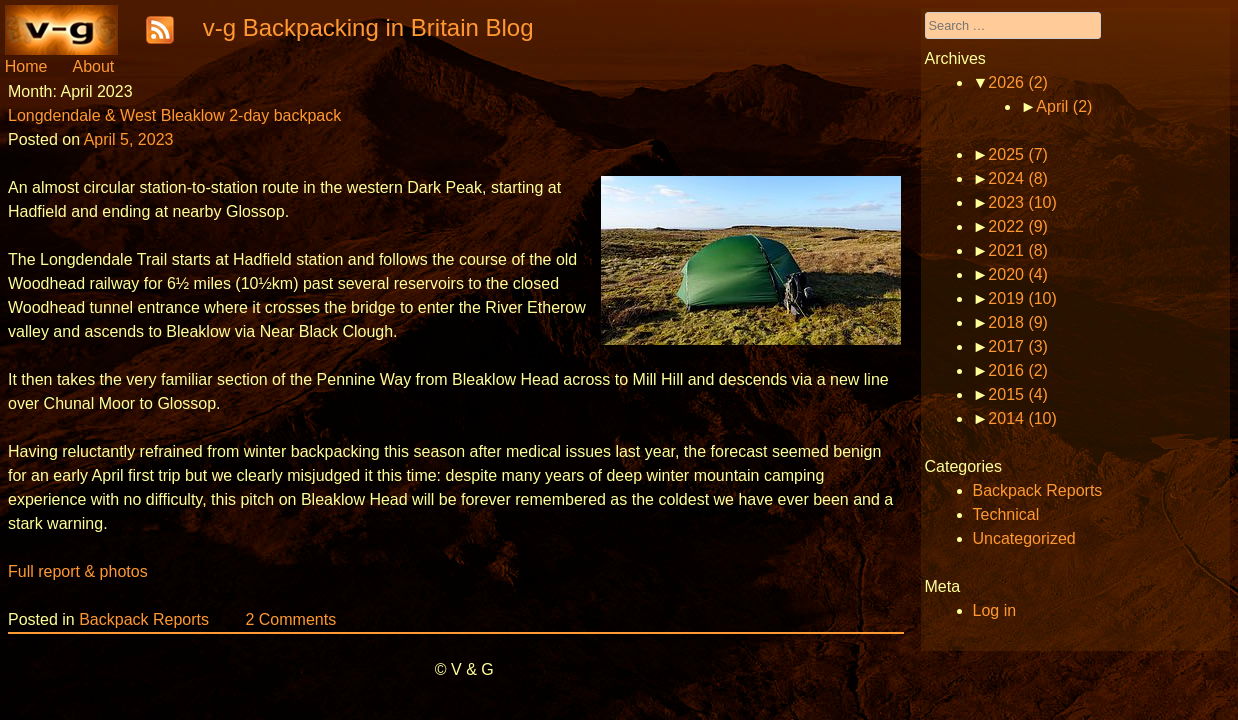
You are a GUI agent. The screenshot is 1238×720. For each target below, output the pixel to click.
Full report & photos (78, 571)
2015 (1018, 394)
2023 (1022, 202)
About (93, 66)
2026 (1018, 82)
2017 (1018, 346)
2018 (1018, 322)
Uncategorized (1024, 538)
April (1064, 106)
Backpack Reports (144, 619)
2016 (1018, 370)
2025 (1018, 154)
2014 (1022, 418)
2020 (1018, 274)
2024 (1018, 178)
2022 (1018, 226)
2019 (1022, 298)
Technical (1006, 514)
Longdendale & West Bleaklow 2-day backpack (174, 115)
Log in (995, 610)
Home (26, 66)
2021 (1018, 250)
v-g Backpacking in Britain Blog (368, 27)
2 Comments (290, 619)
